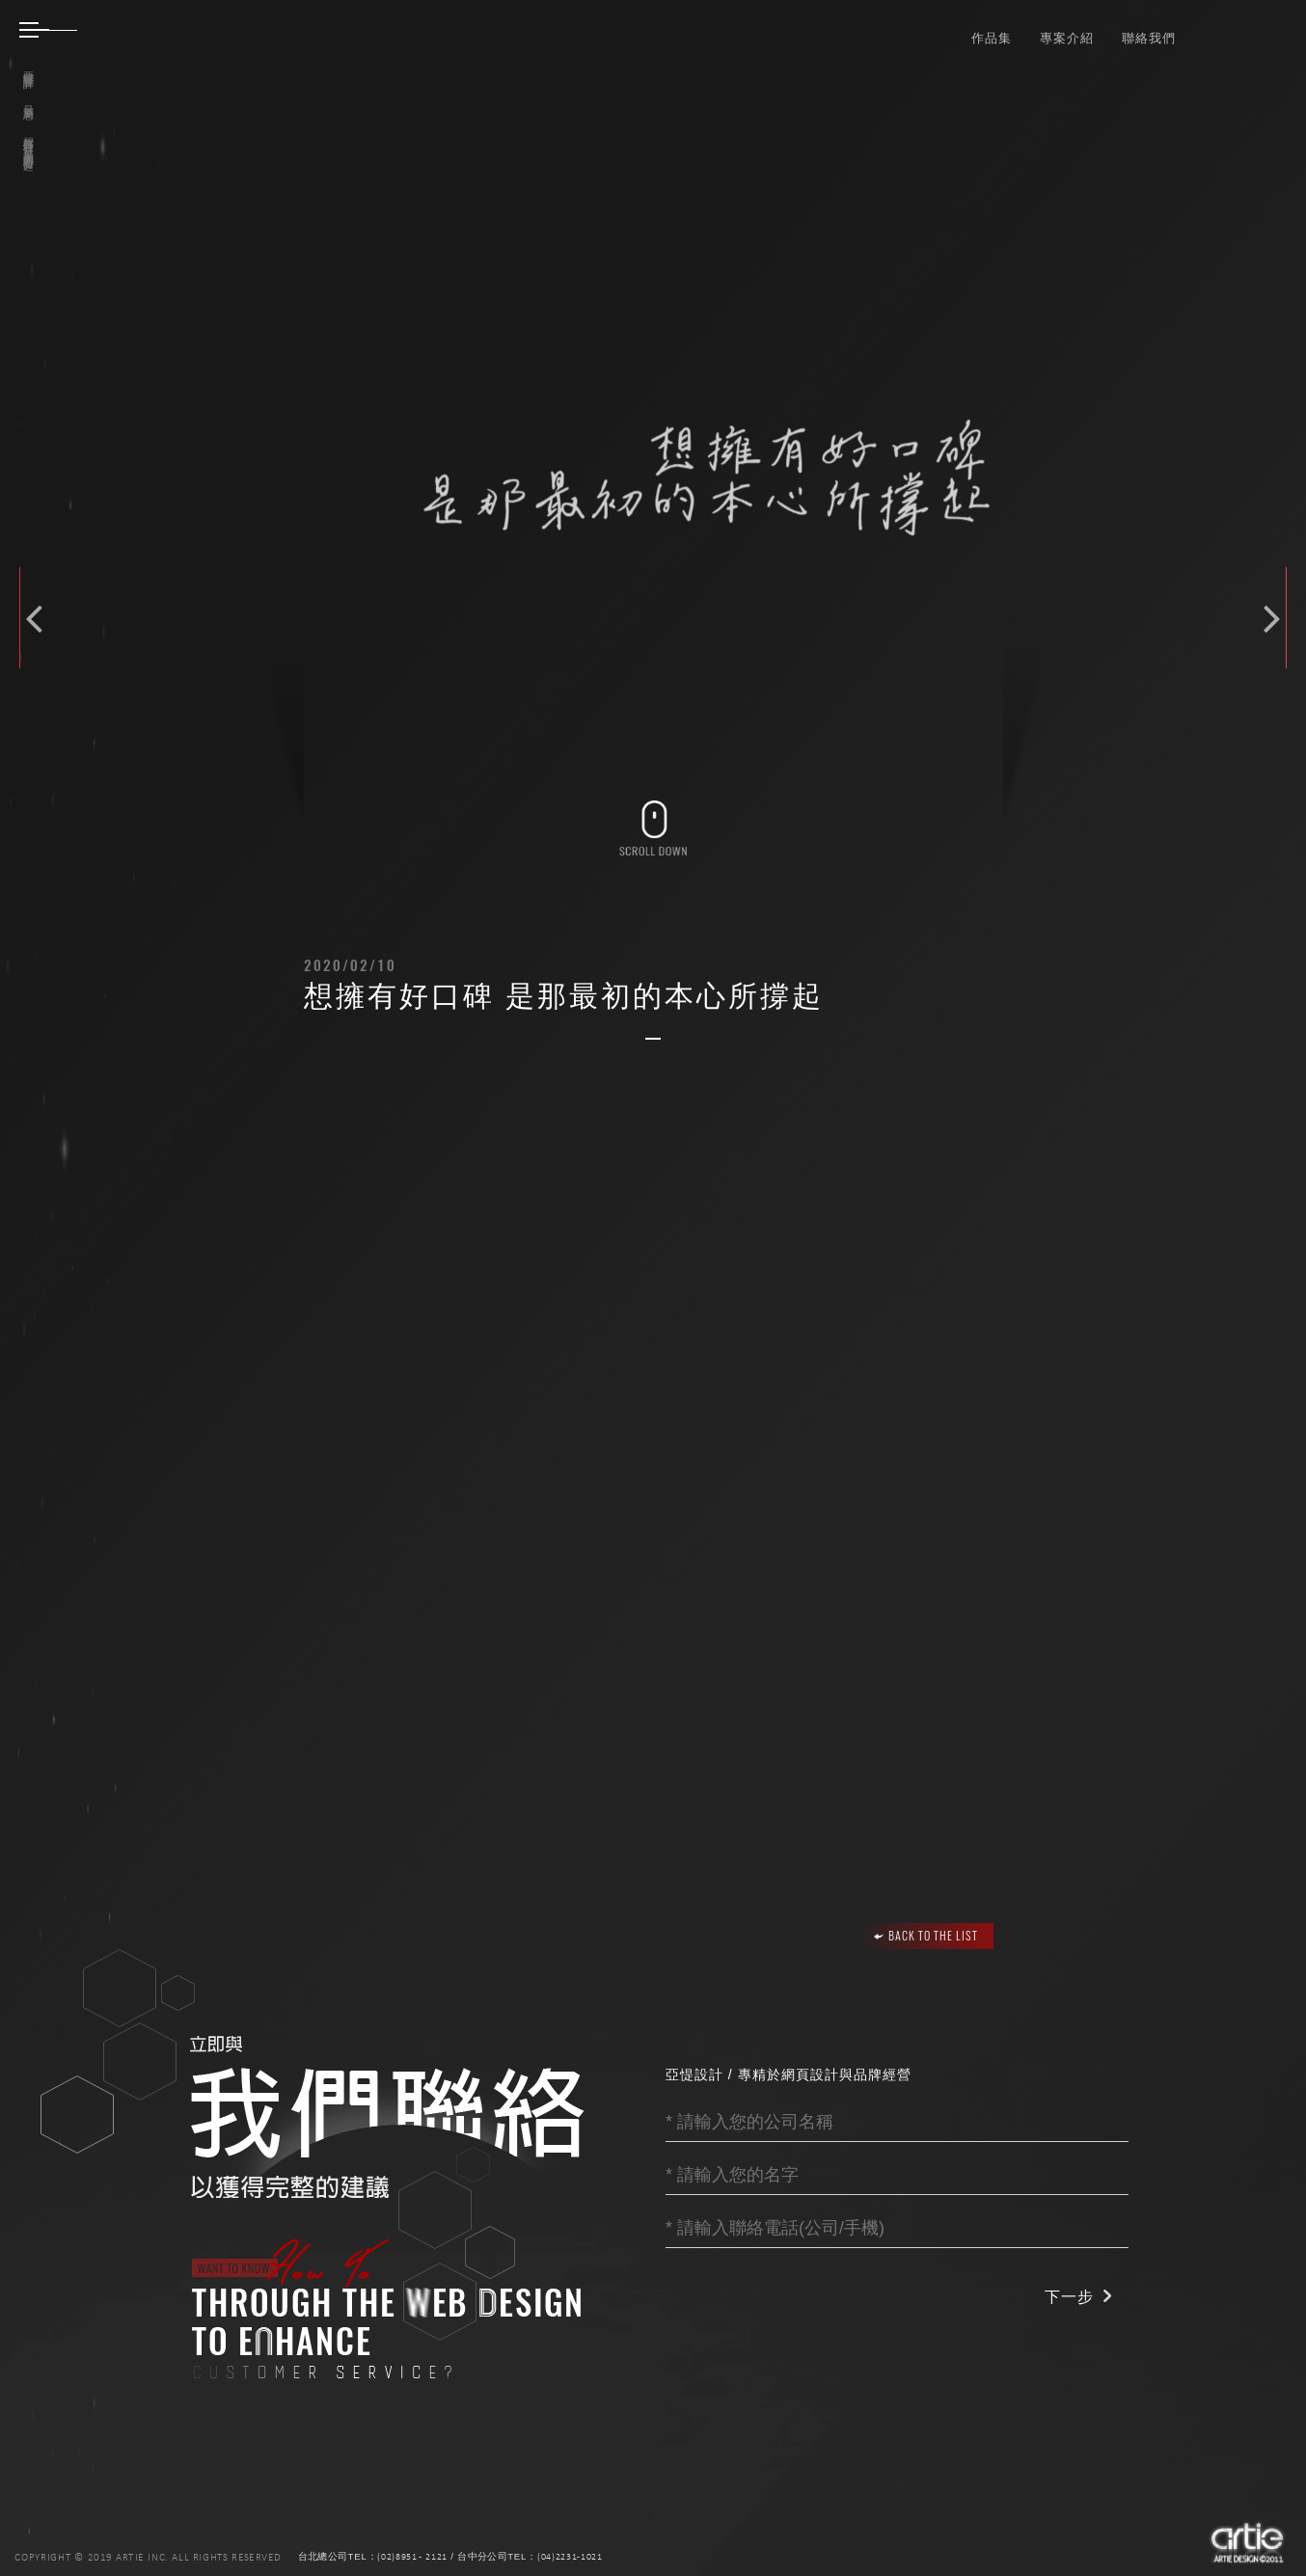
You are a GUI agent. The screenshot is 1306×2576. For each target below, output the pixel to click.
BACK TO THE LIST (926, 1935)
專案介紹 (1067, 37)
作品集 (991, 37)
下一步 (1069, 2297)
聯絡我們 (1149, 37)
